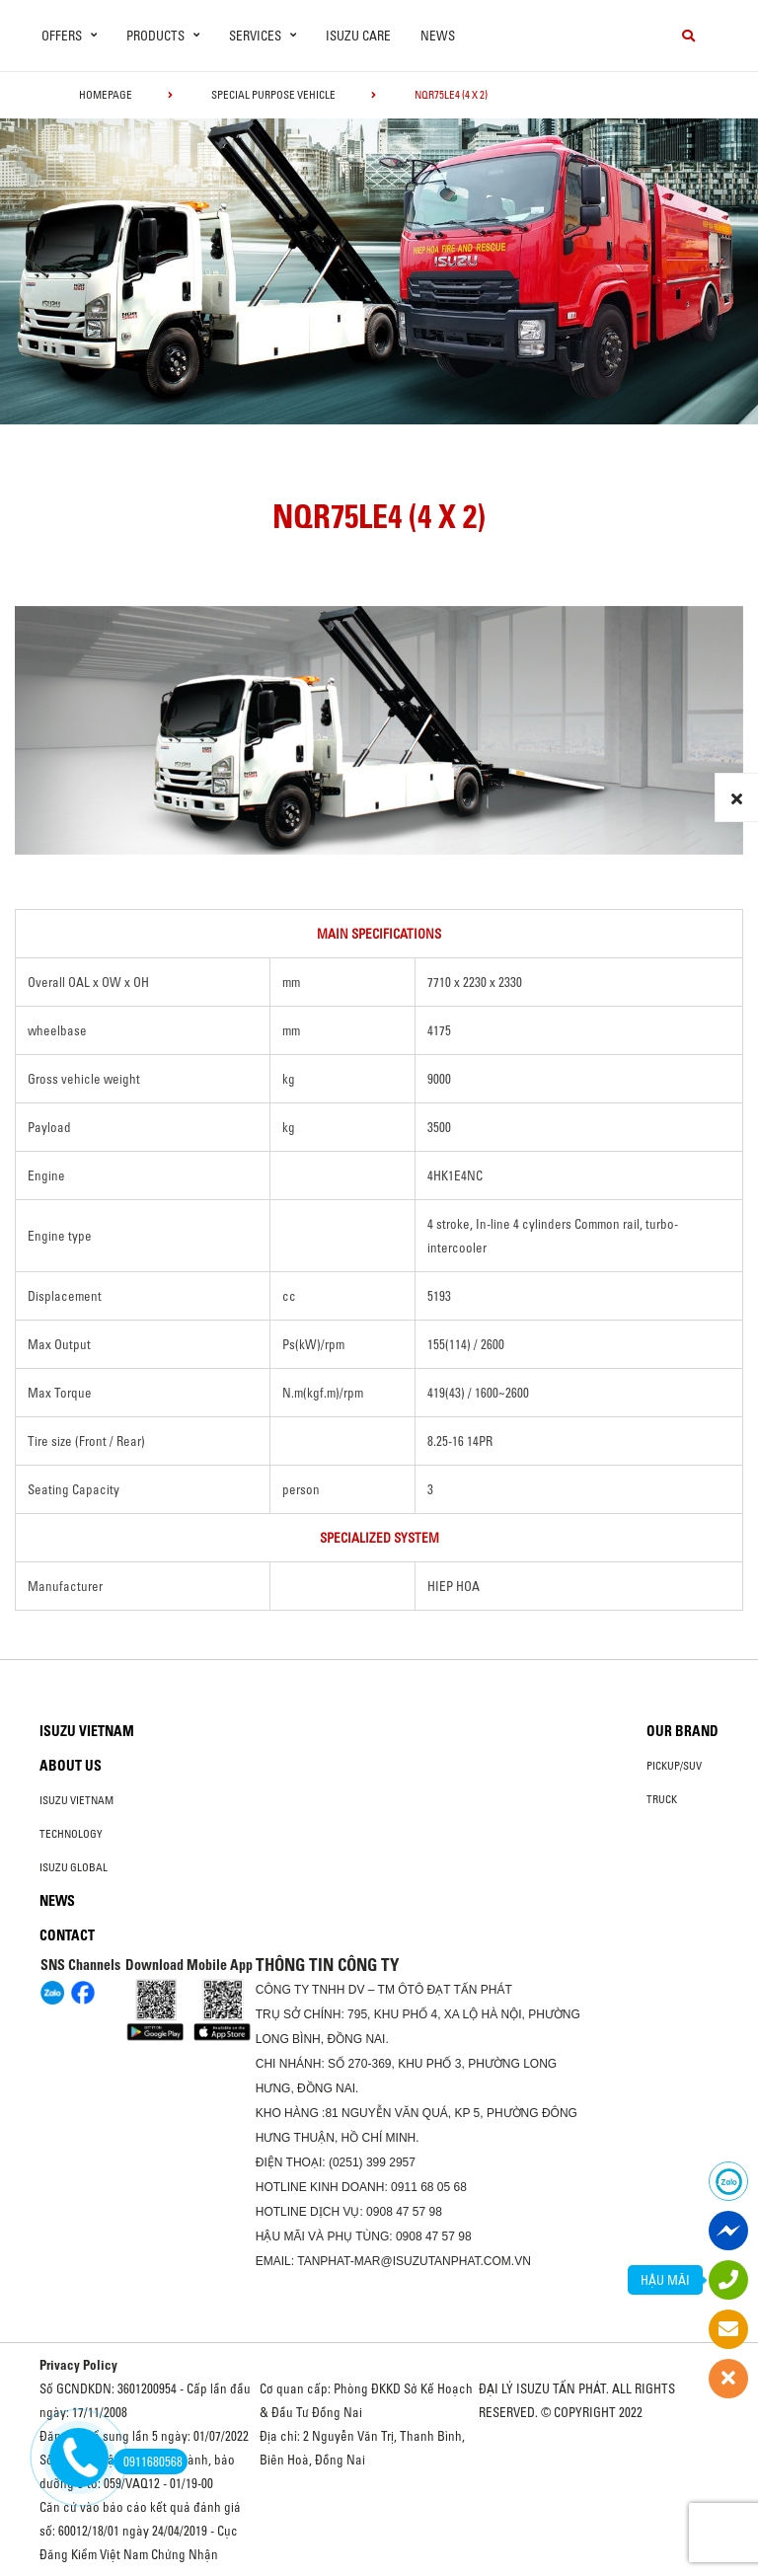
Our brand (682, 1731)
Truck (661, 1799)
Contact (67, 1935)
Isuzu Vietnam (86, 1731)
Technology (71, 1834)
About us (70, 1766)
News (437, 35)
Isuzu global (73, 1867)
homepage (105, 95)
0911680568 (148, 2461)
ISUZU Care (358, 35)
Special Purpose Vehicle (273, 95)
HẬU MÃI (665, 2280)
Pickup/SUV (674, 1766)
